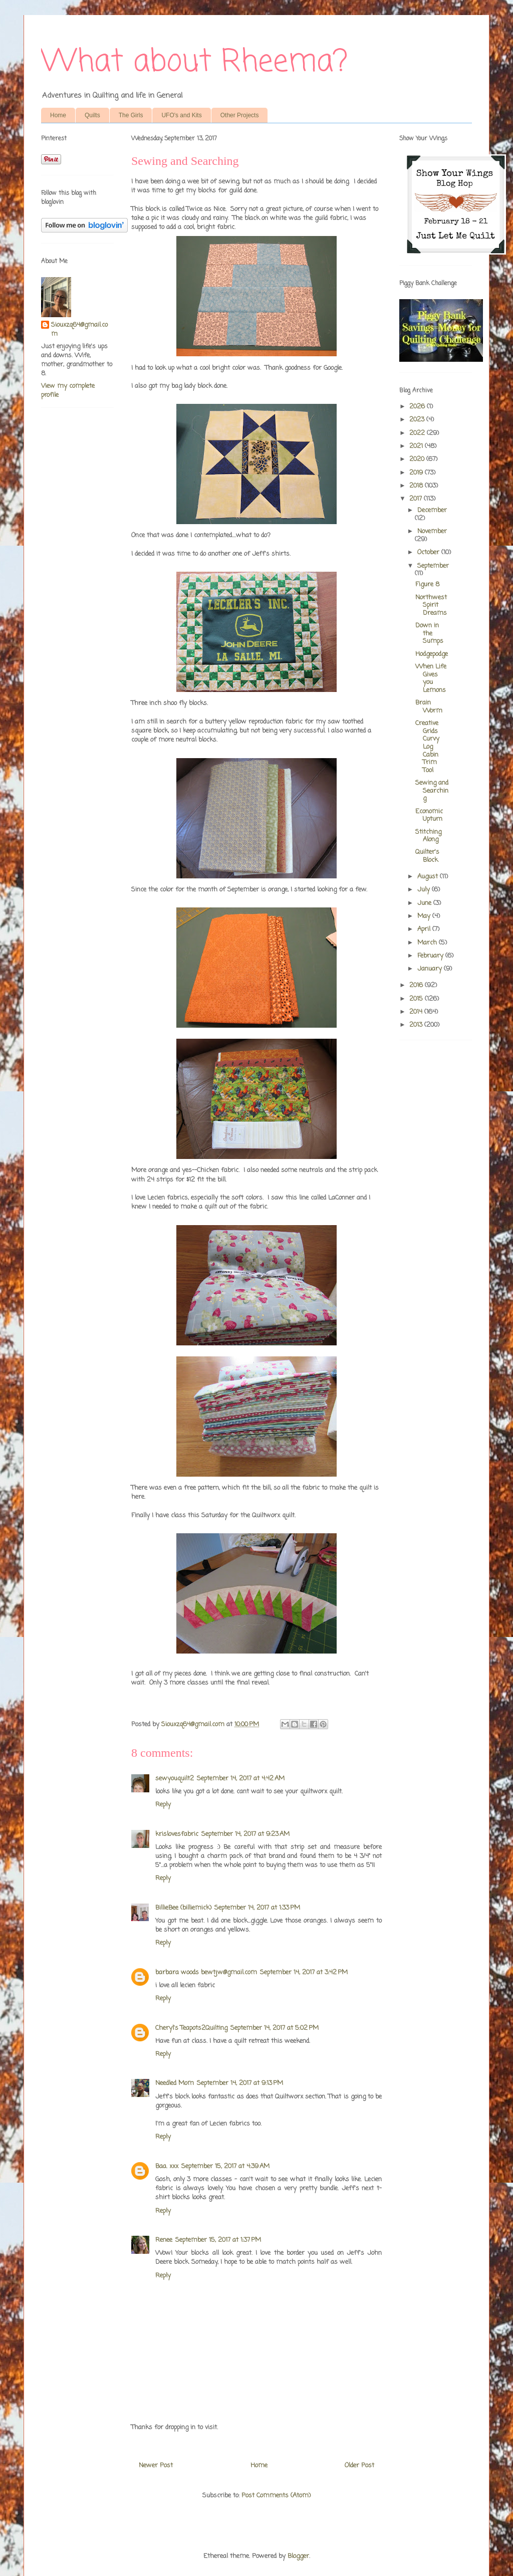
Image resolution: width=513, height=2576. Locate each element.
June (425, 903)
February (431, 956)
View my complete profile (68, 390)
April (424, 929)
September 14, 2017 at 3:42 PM (304, 1972)
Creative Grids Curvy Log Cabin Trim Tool (427, 747)
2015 (417, 999)
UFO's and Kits (181, 115)
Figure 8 (427, 584)
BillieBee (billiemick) (183, 1908)
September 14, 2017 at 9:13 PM (240, 2083)
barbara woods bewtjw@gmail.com (206, 1972)
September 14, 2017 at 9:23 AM (245, 1834)
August (428, 876)
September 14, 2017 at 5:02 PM (274, 2028)
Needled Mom (174, 2083)
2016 (417, 985)
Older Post (359, 2465)
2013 (416, 1025)
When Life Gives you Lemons (430, 678)
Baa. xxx (166, 2166)
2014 (416, 1012)
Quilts (92, 115)
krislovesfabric (176, 1834)
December (432, 510)
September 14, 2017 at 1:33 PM (257, 1908)
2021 (417, 446)
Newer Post (156, 2465)
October (429, 552)
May (424, 916)
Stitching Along (428, 836)
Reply (163, 1804)
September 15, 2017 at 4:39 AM (225, 2166)
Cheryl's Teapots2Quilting (191, 2028)
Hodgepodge (431, 654)
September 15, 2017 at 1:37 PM (218, 2240)
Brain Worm (428, 707)
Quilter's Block (427, 856)
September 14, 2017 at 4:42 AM (241, 1778)
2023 (417, 419)
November (432, 531)
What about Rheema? (194, 62)
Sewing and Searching (431, 790)
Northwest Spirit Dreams (431, 605)
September (433, 566)
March (428, 943)
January (430, 969)
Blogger (298, 2556)
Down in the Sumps (429, 633)
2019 (417, 473)
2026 (418, 406)
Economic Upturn (429, 815)
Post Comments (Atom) (276, 2495)
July (424, 889)
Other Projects (239, 115)
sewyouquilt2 (174, 1778)
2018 (417, 486)
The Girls (131, 115)
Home (58, 115)
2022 (418, 433)
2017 (416, 499)
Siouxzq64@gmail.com (79, 330)
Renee (163, 2240)
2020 (417, 459)
